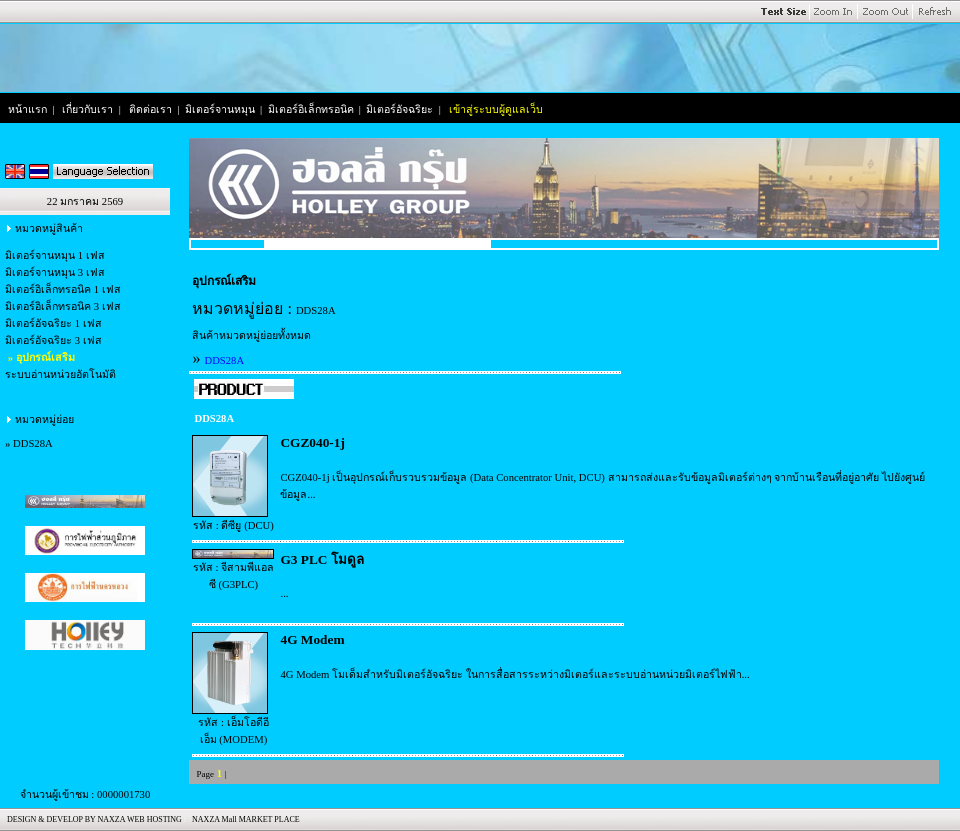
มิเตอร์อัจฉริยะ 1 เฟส (53, 323)
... (284, 593)
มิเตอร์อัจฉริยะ (399, 109)
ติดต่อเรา (150, 109)
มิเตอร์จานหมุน (220, 109)
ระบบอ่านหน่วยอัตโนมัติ (60, 374)
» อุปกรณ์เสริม (40, 357)
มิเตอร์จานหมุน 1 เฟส (55, 255)
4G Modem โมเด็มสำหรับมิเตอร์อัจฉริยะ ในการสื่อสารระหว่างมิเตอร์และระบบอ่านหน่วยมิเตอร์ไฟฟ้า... (514, 674)
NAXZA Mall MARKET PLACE (244, 819)
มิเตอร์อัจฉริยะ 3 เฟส (53, 340)
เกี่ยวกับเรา (87, 109)
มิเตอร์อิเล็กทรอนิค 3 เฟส (63, 306)
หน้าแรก (27, 109)
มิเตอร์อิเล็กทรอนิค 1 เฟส (63, 289)
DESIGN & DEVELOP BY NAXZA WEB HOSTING (92, 819)
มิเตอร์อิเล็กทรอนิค (311, 109)
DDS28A (33, 443)
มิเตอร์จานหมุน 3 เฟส (55, 272)
